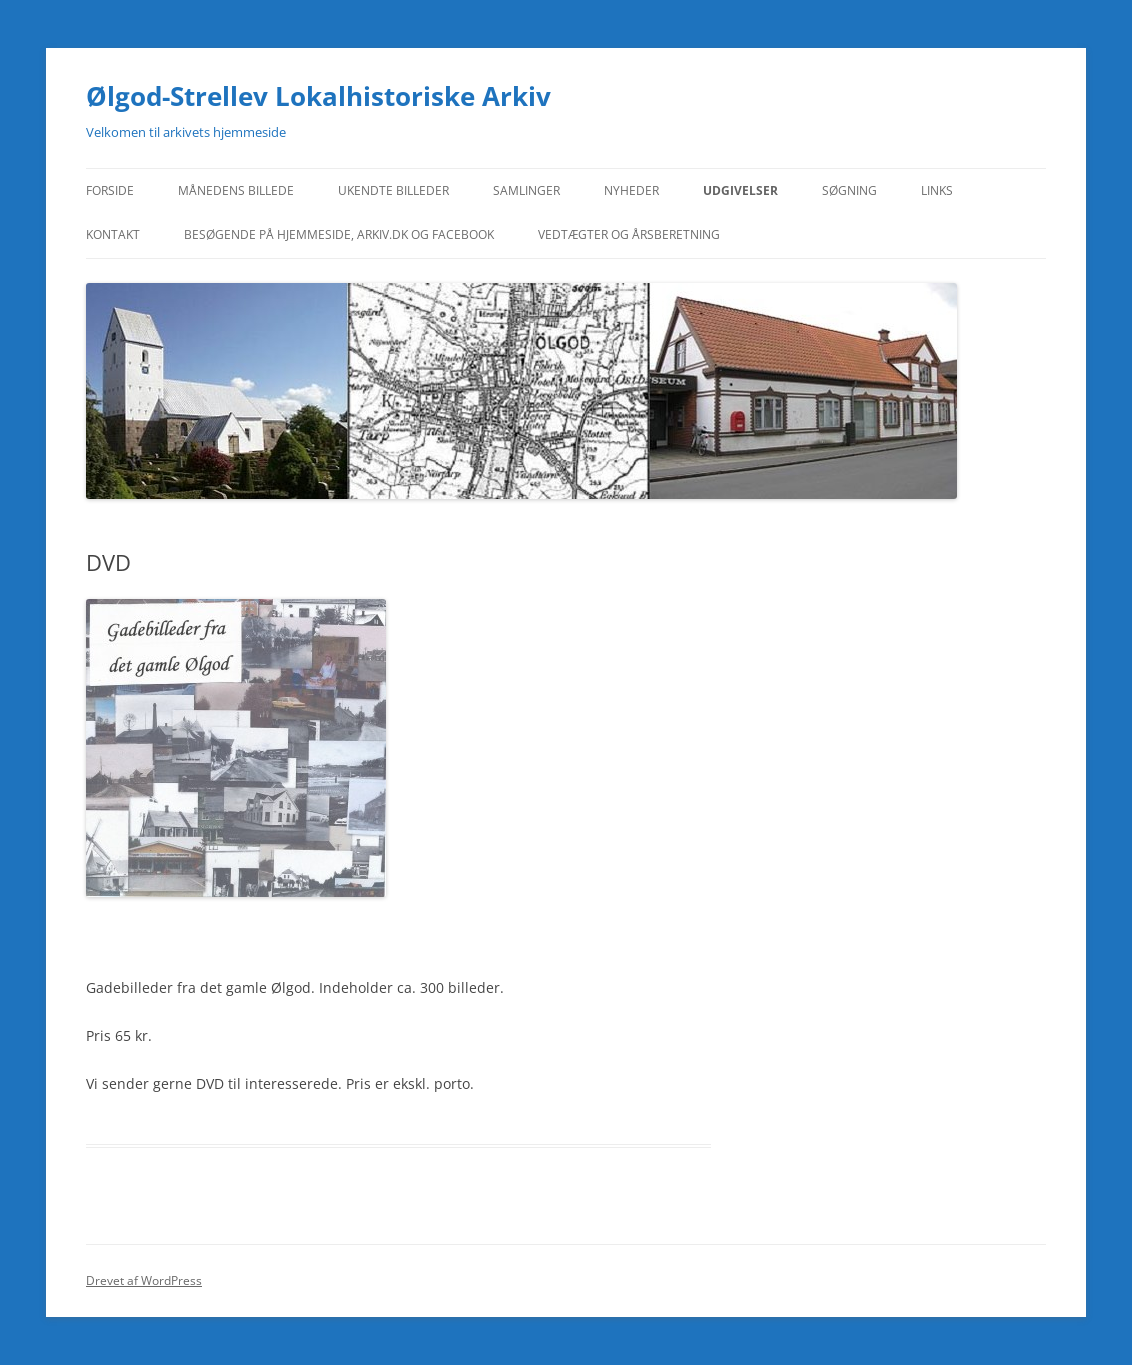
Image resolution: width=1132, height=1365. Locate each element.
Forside (110, 190)
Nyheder (631, 190)
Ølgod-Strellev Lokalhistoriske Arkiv (318, 96)
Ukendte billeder (393, 190)
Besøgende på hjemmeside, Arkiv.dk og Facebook (339, 234)
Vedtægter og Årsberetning (629, 234)
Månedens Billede (236, 190)
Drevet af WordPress (144, 1280)
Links (937, 190)
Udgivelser (740, 190)
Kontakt (113, 234)
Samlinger (526, 190)
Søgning (849, 190)
